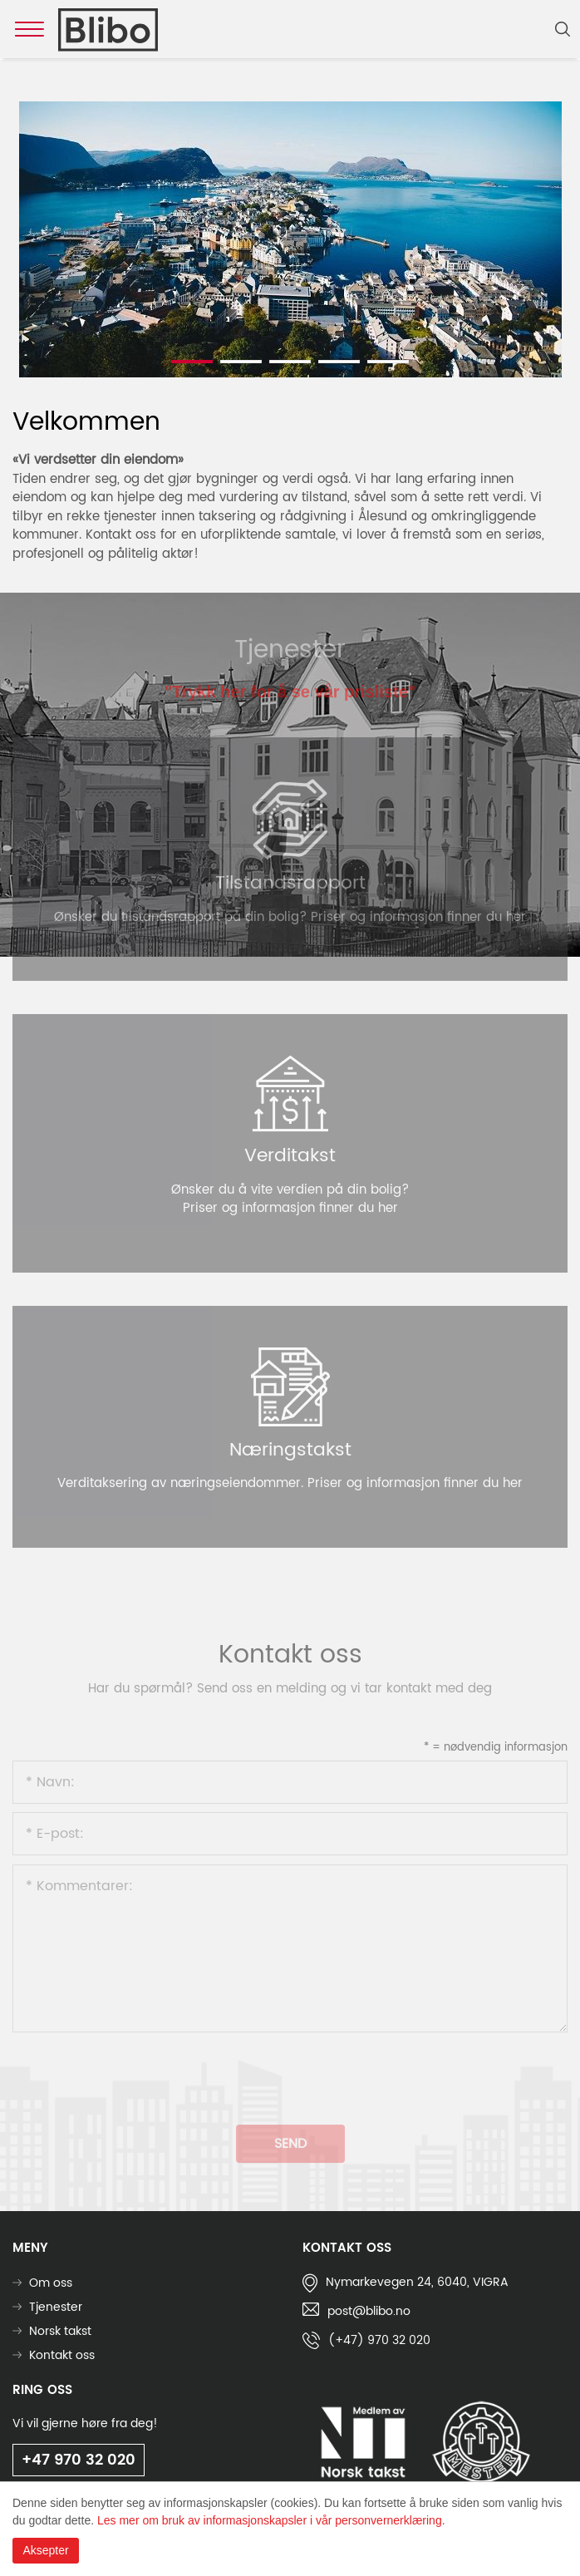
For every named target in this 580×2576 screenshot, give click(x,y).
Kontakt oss (62, 2355)
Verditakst (290, 1155)
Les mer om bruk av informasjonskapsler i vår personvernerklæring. (271, 2520)
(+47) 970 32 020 (379, 2340)
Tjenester (55, 2307)
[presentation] (138, 2073)
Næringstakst (290, 1450)
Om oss (50, 2283)
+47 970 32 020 (78, 2460)
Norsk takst (60, 2331)
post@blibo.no (368, 2311)
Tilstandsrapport (290, 883)
